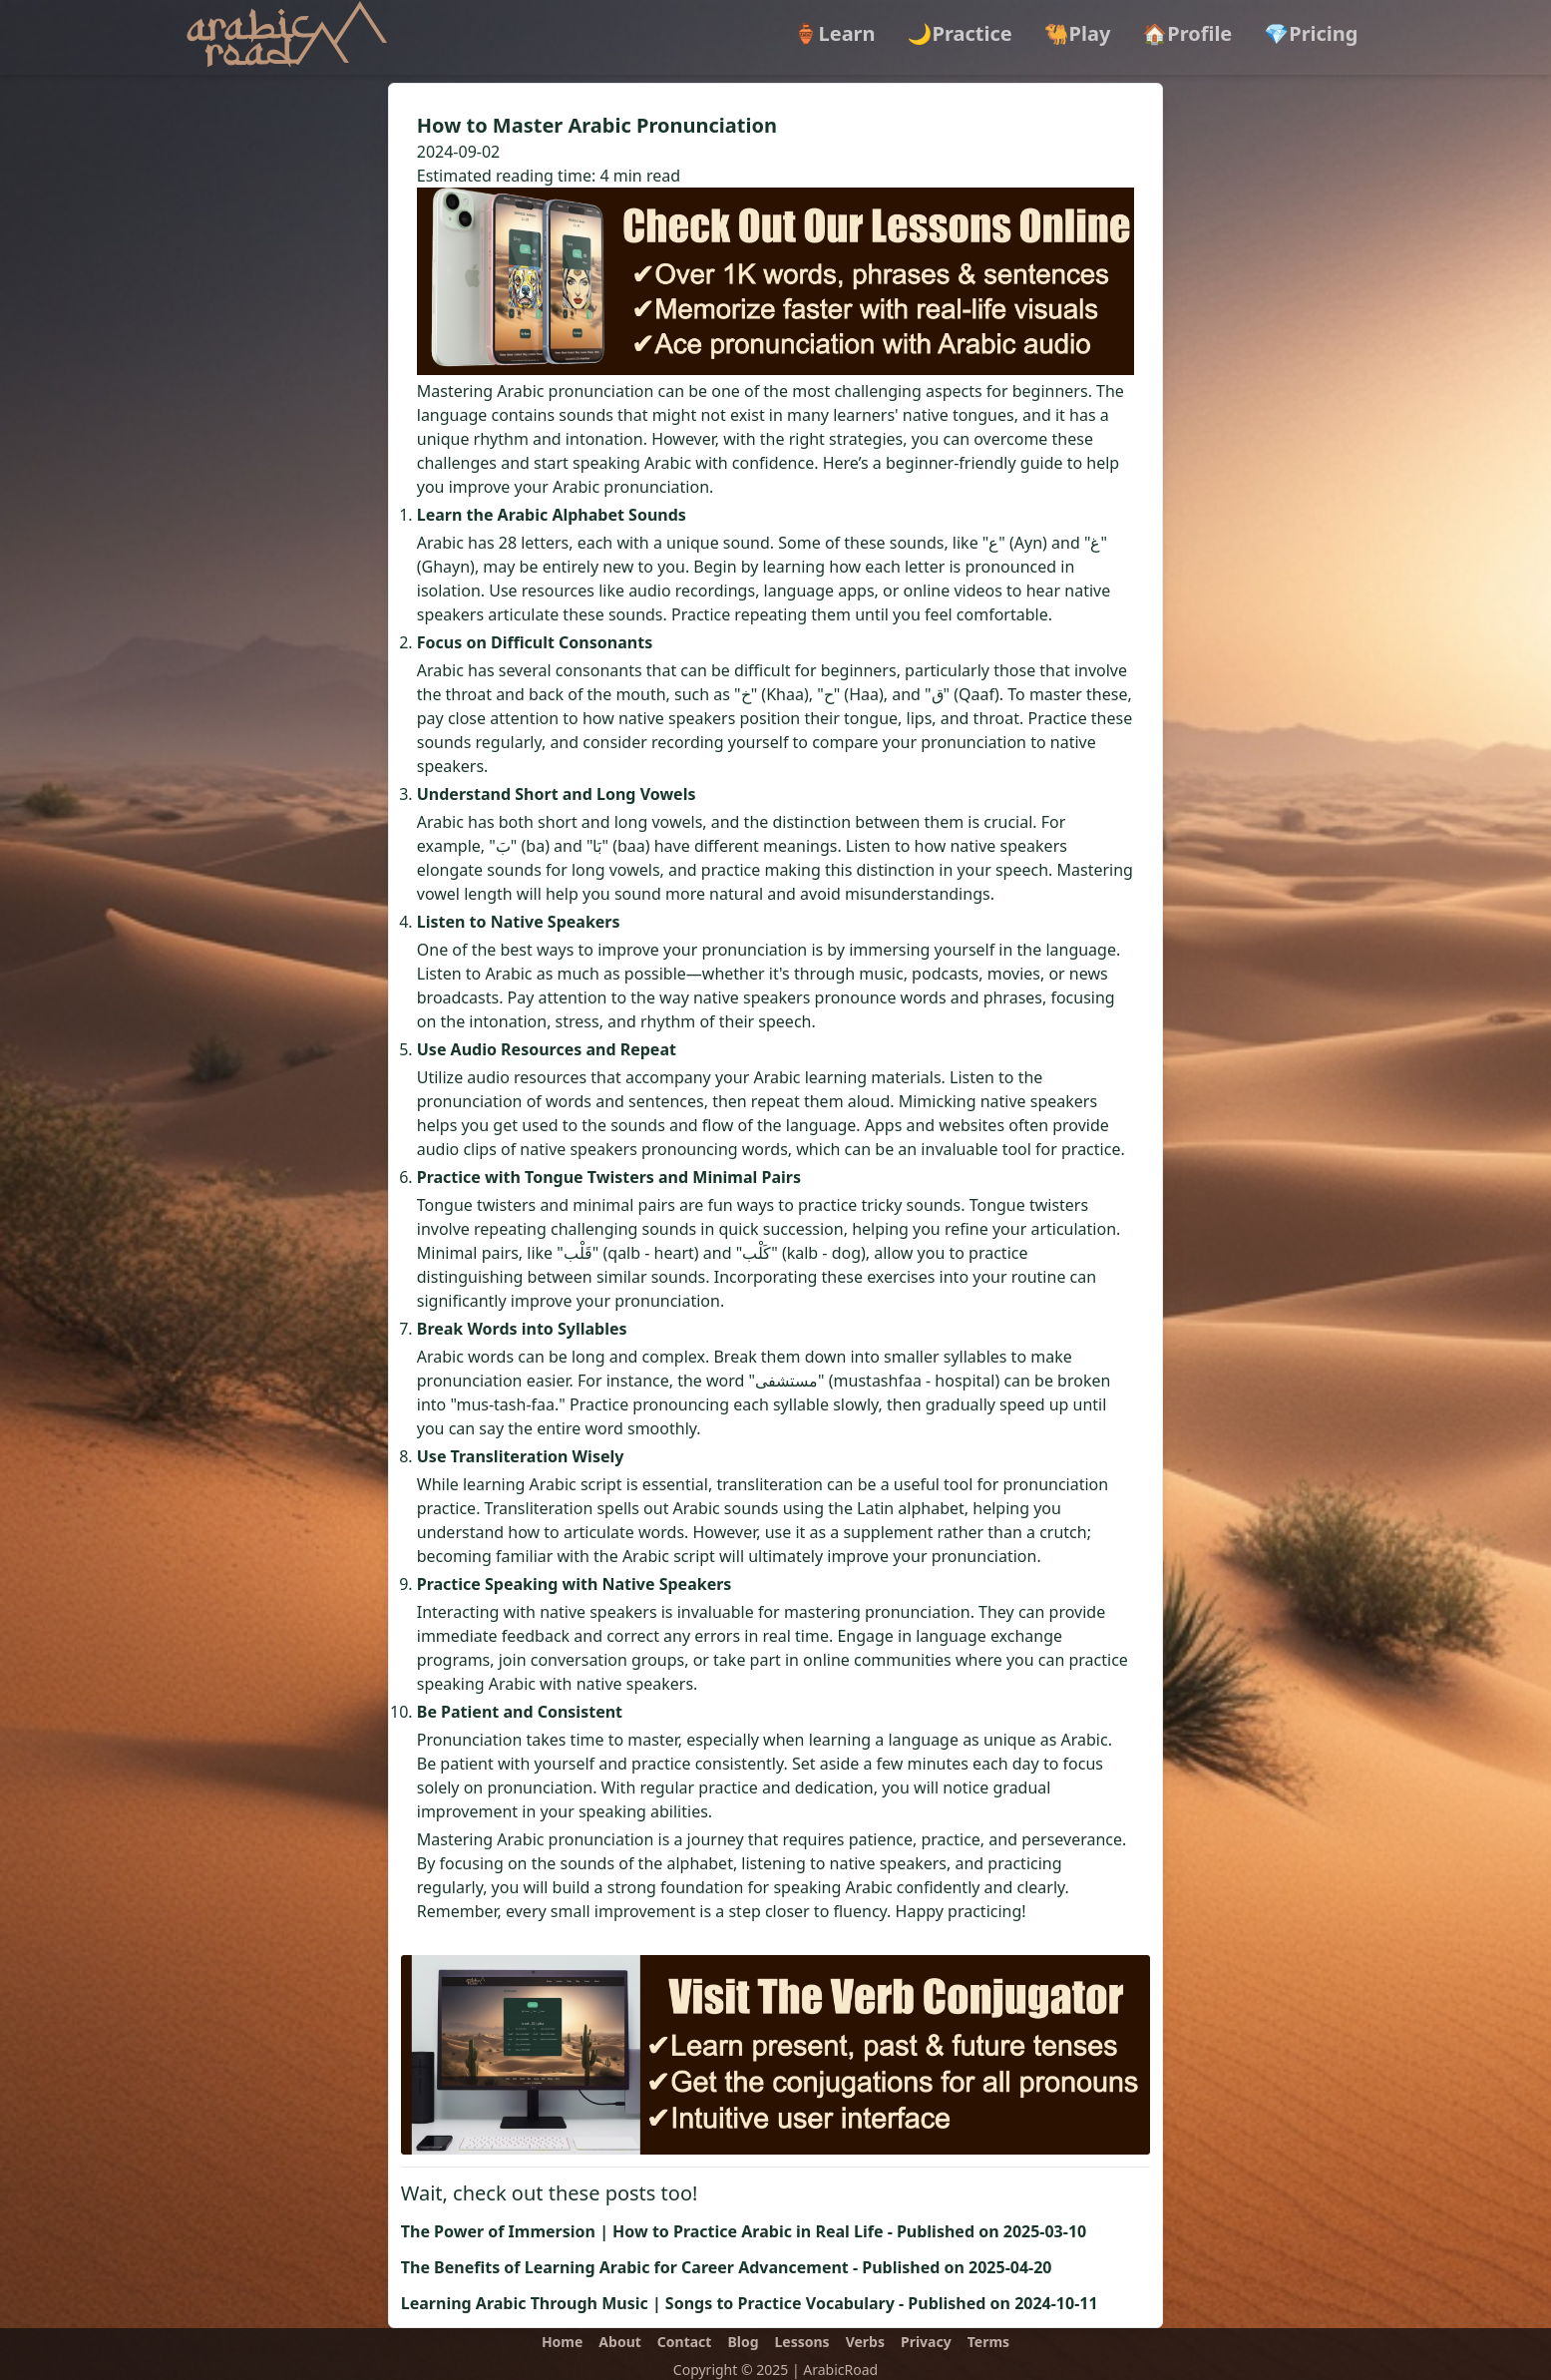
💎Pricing (1310, 33)
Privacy (926, 2341)
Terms (988, 2341)
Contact (684, 2341)
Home (562, 2341)
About (619, 2341)
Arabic (440, 543)
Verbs (865, 2341)
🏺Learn (835, 33)
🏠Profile (1187, 33)
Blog (742, 2341)
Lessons (802, 2341)
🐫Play (1077, 33)
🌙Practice (960, 33)
